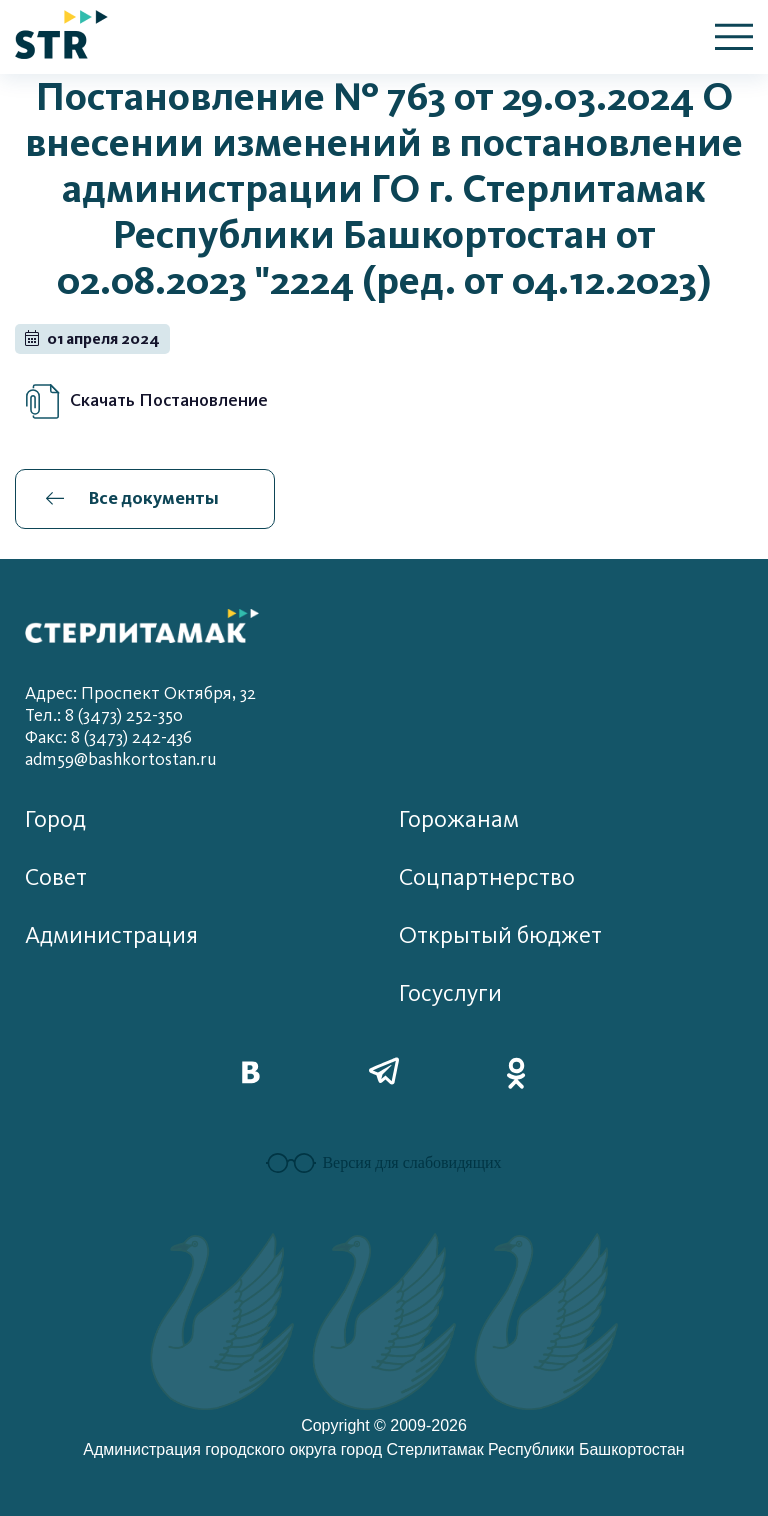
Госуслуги (450, 993)
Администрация (111, 935)
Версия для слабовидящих (383, 1163)
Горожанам (459, 819)
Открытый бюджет (500, 935)
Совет (56, 877)
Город (55, 819)
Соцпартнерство (487, 877)
